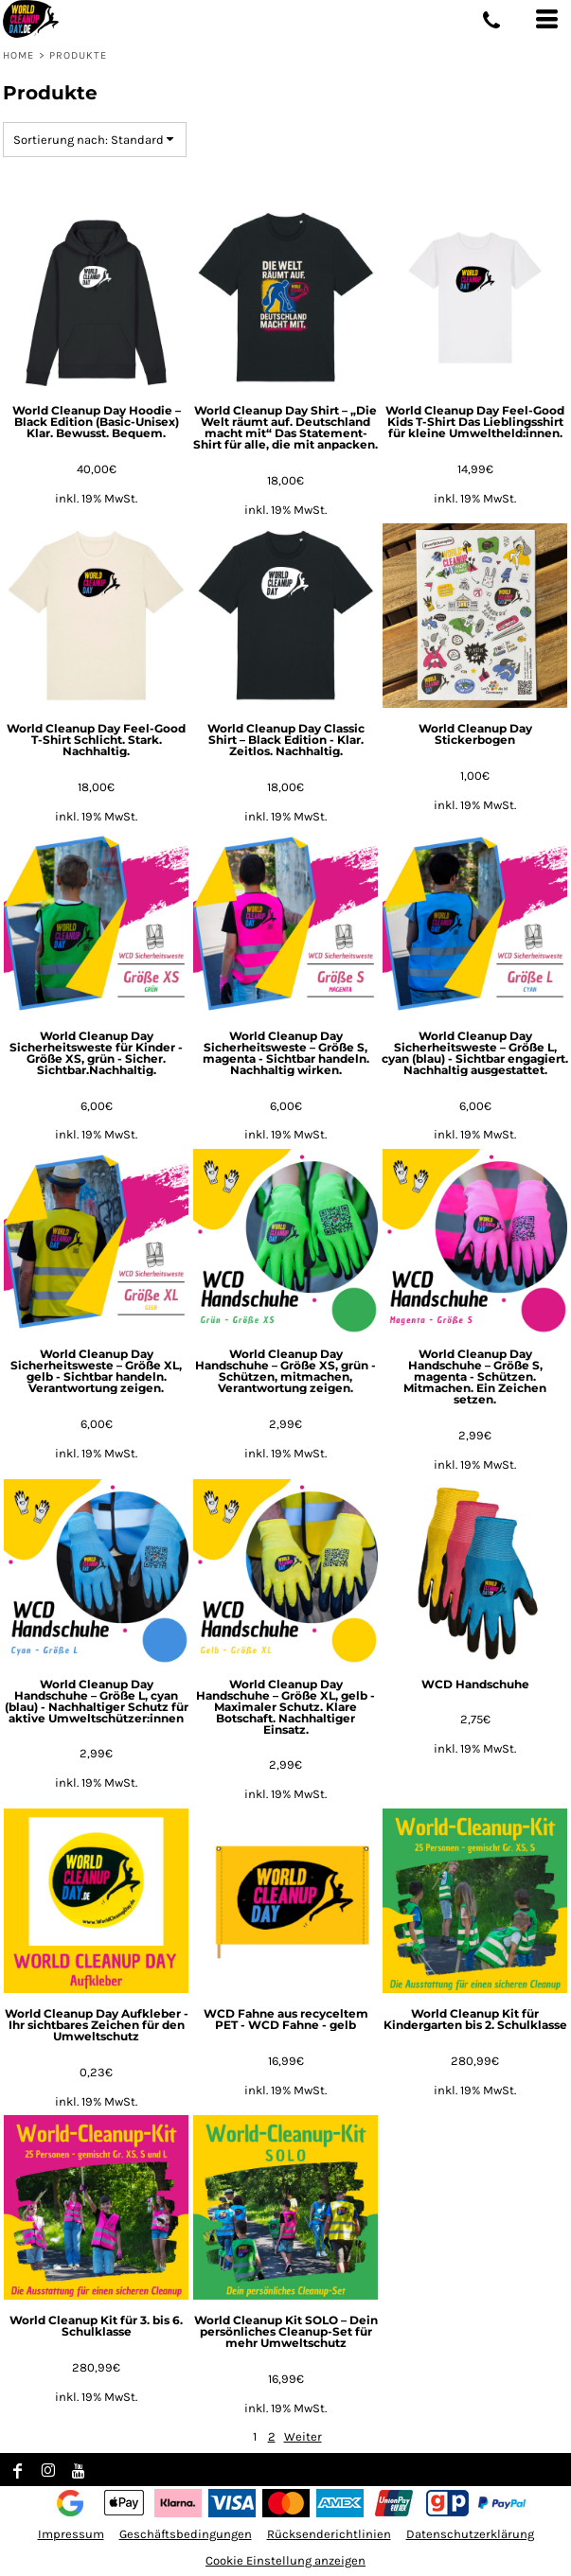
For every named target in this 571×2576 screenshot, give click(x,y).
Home (18, 55)
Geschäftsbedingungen (185, 2534)
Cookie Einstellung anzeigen (285, 2560)
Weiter (303, 2436)
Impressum (71, 2534)
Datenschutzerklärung (470, 2534)
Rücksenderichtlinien (329, 2534)
